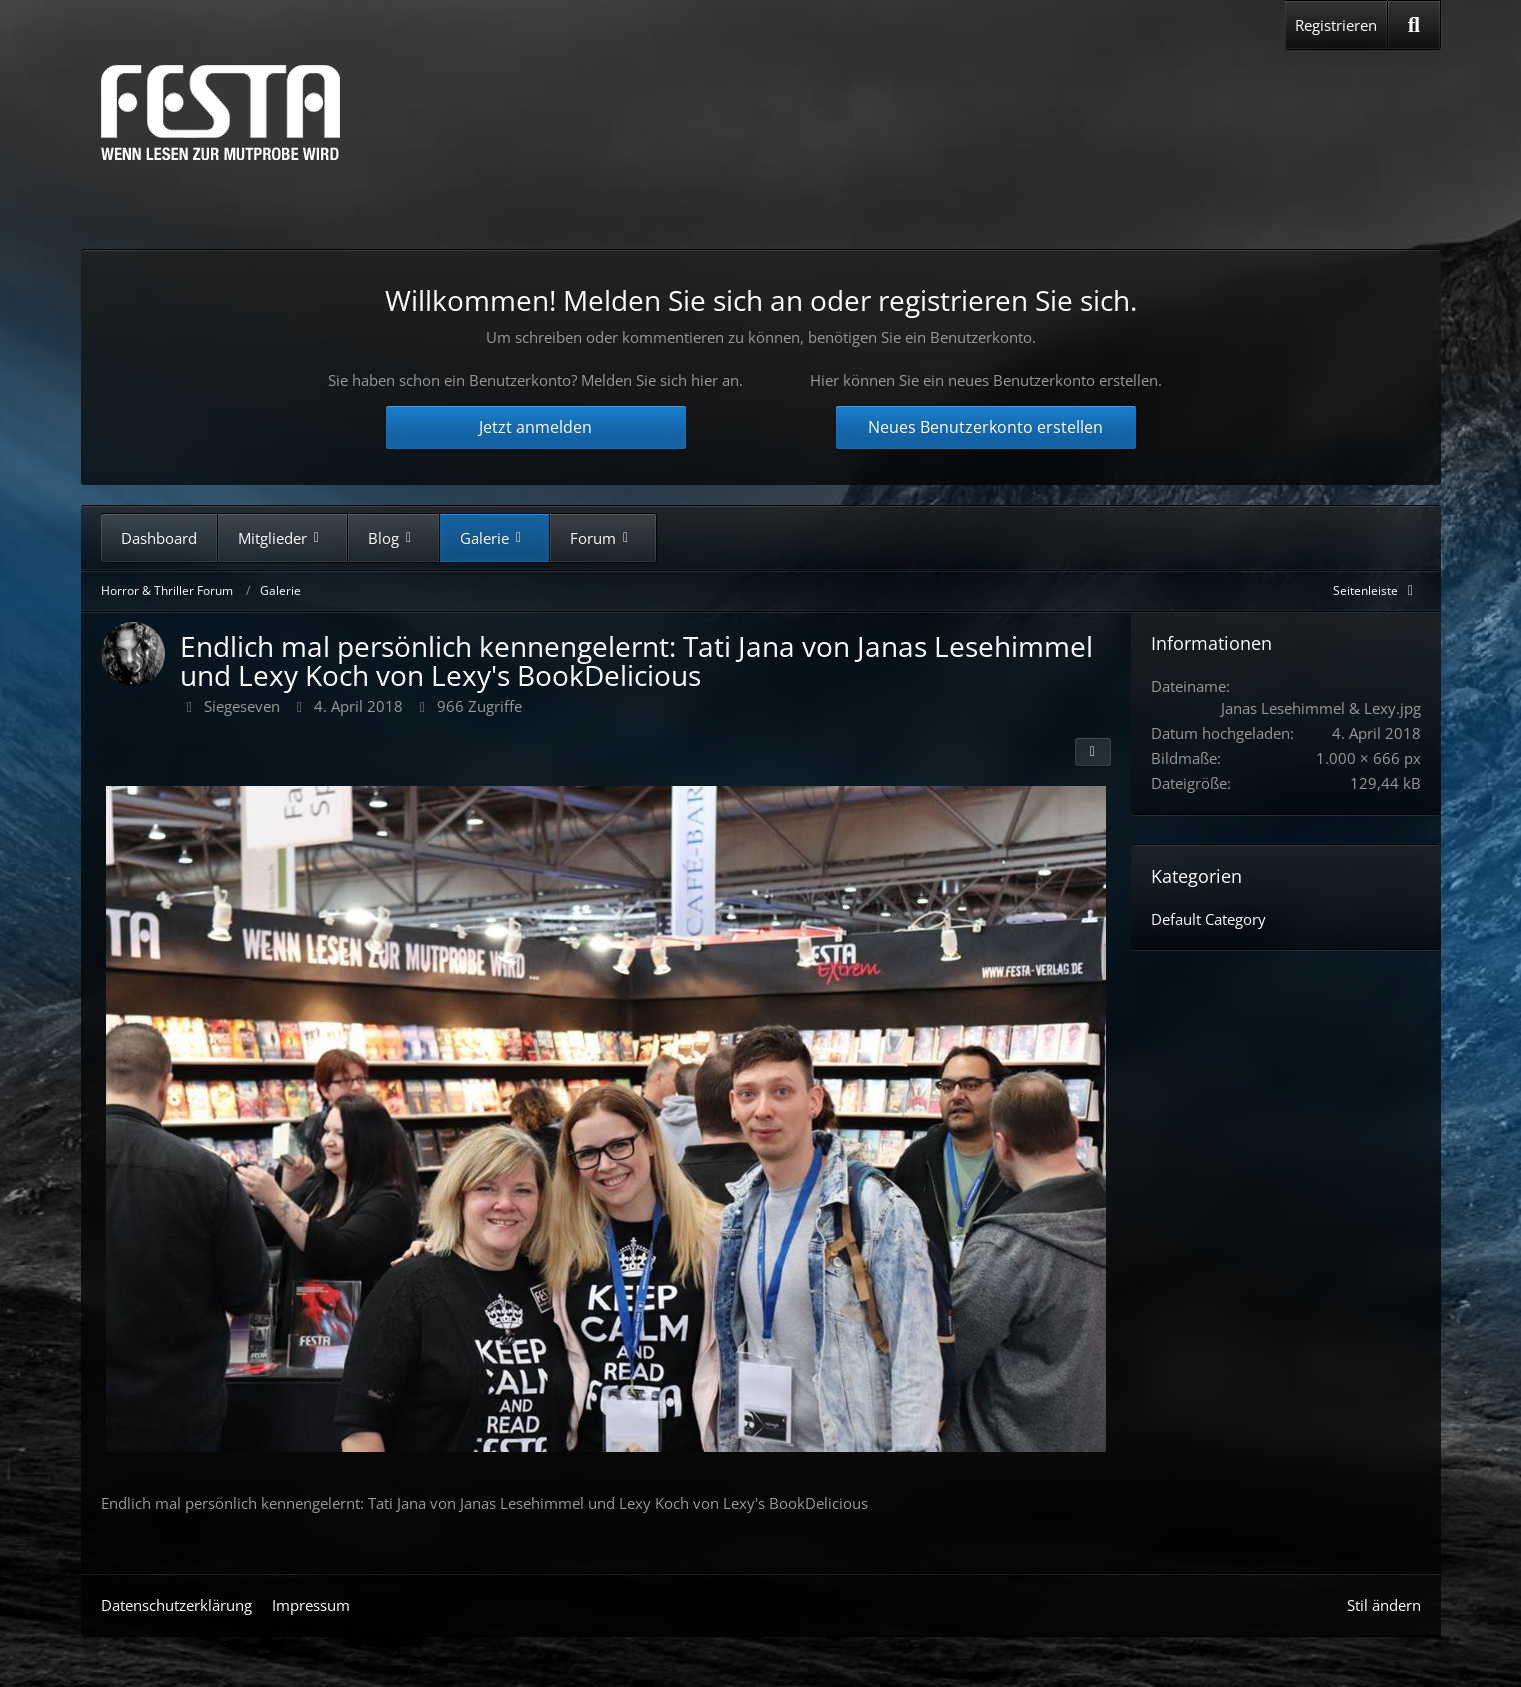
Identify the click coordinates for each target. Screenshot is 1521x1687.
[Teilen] (1093, 752)
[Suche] (1413, 25)
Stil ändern (1384, 1605)
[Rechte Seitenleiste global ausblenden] (1377, 590)
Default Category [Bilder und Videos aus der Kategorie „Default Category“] (1208, 919)
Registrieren (1336, 25)
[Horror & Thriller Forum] (220, 112)
